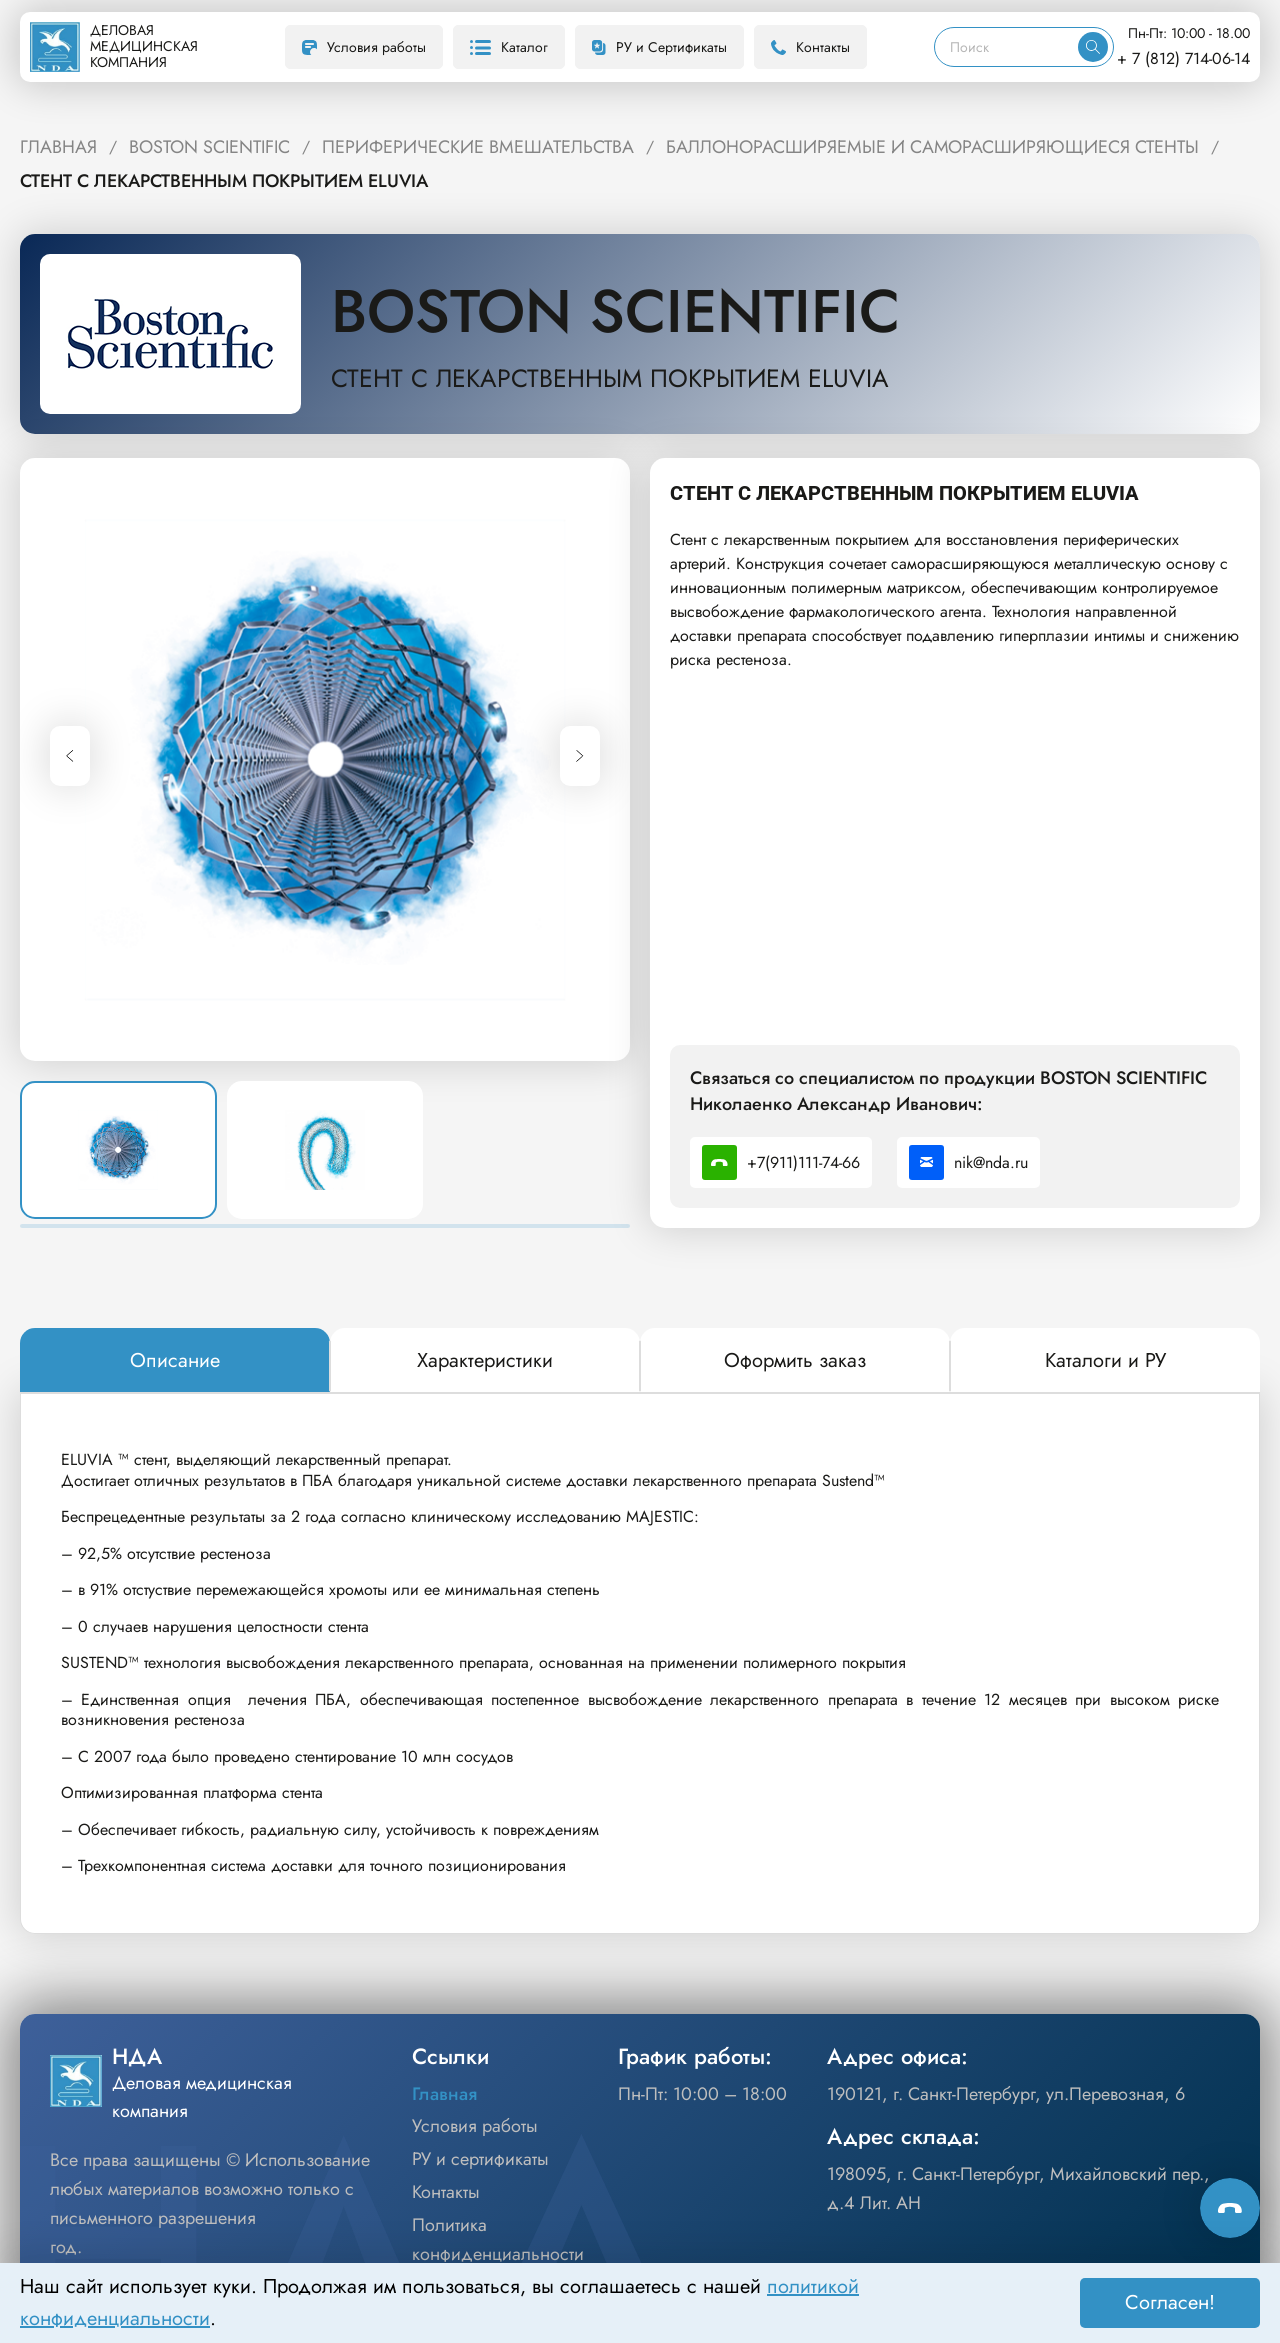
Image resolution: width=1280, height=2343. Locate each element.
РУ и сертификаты (480, 2159)
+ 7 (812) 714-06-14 (1183, 58)
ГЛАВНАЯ (58, 147)
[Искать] (1093, 47)
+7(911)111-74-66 (781, 1162)
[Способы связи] (1230, 2208)
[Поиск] (1006, 47)
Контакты (810, 47)
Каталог (509, 47)
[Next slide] (580, 756)
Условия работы (364, 47)
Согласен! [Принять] (1170, 2302)
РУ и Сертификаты (659, 47)
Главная (444, 2094)
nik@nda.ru (968, 1162)
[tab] (175, 1361)
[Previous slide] (70, 756)
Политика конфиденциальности (498, 2239)
